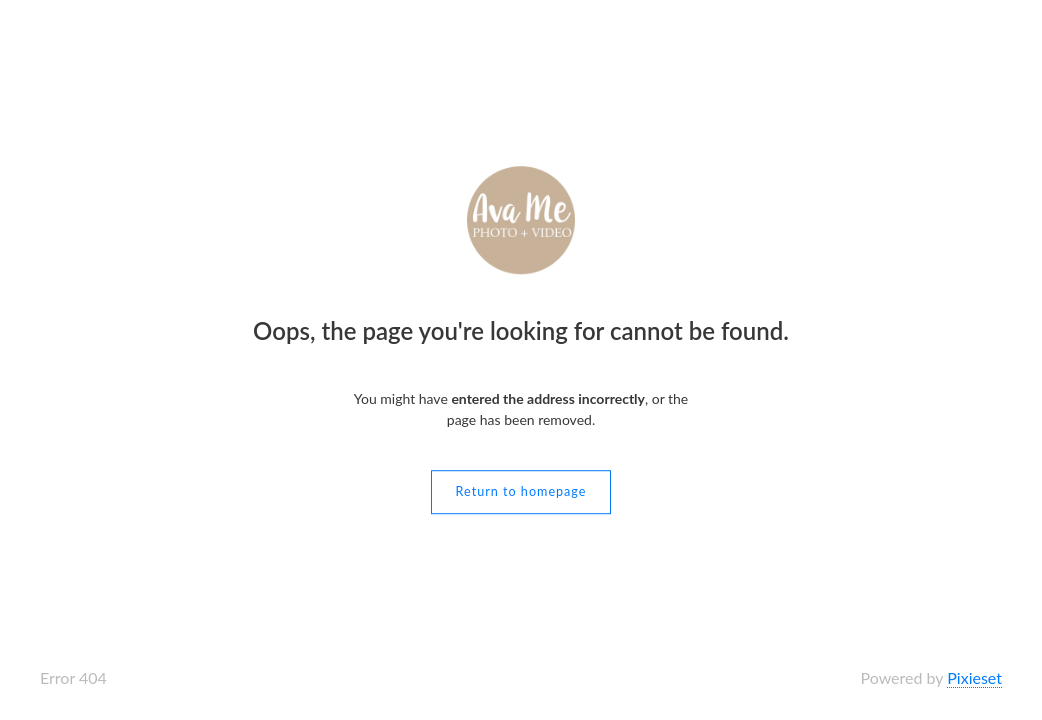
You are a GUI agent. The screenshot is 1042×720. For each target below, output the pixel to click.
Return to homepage (521, 491)
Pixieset (974, 677)
